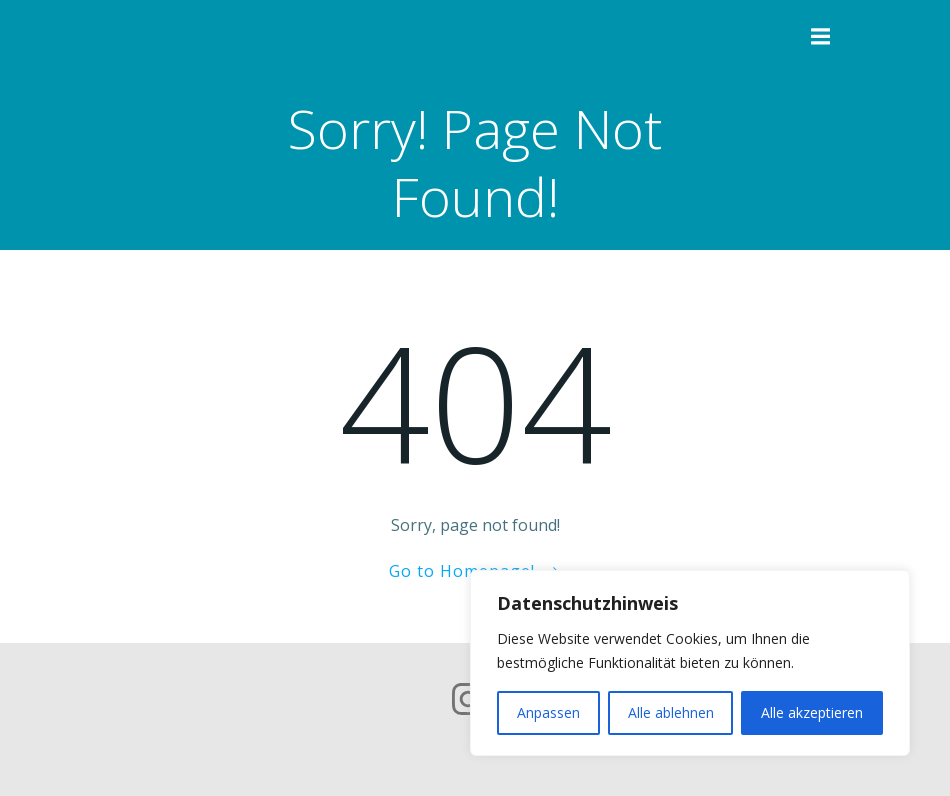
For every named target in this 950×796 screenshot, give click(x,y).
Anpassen (548, 712)
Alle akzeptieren (812, 712)
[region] (690, 663)
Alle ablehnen (671, 712)
